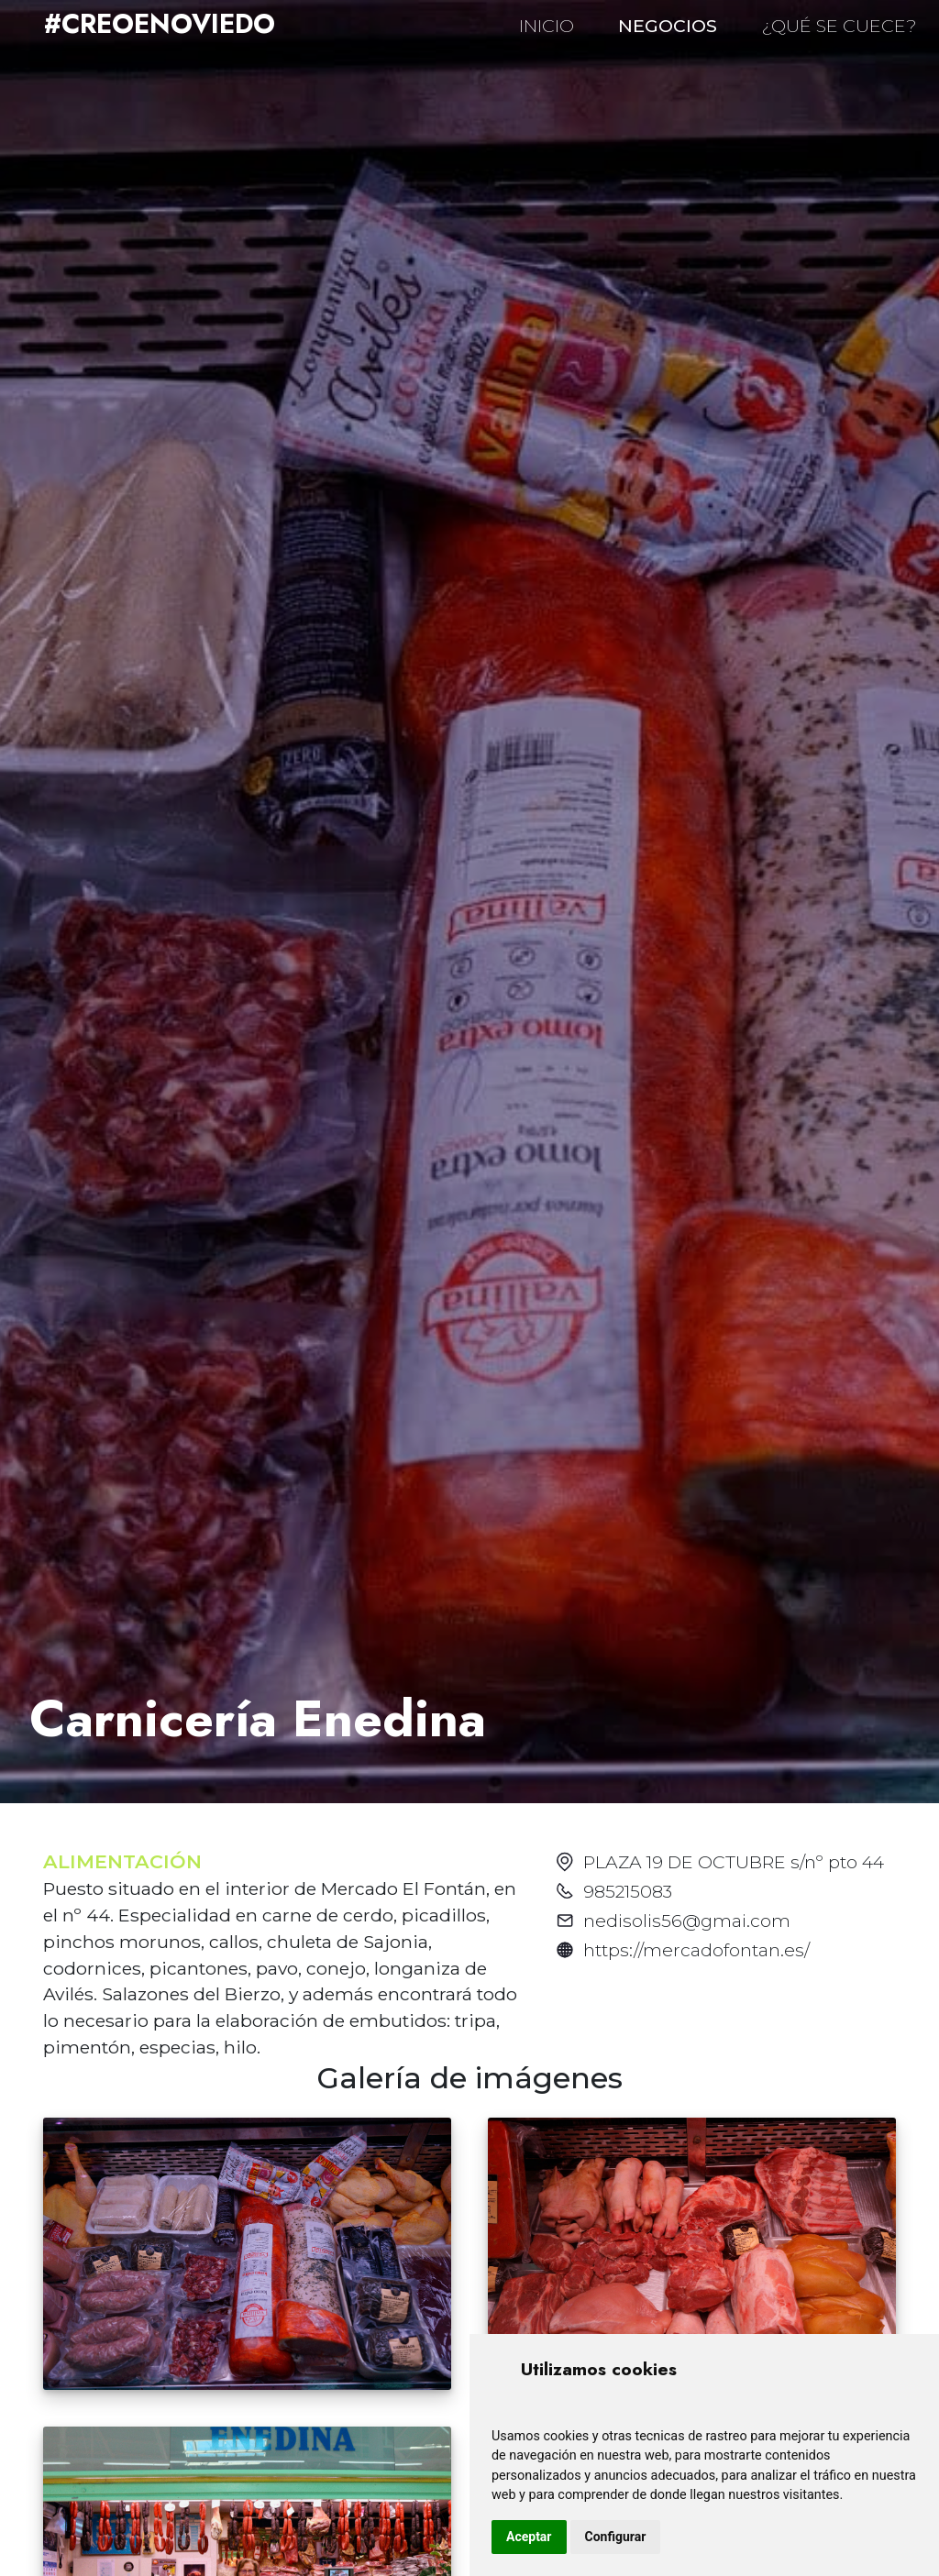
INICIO (546, 26)
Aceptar (529, 2536)
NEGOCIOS (667, 26)
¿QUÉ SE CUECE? (839, 26)
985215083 (627, 1891)
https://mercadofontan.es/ (696, 1950)
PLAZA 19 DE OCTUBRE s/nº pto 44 (733, 1862)
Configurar (615, 2536)
